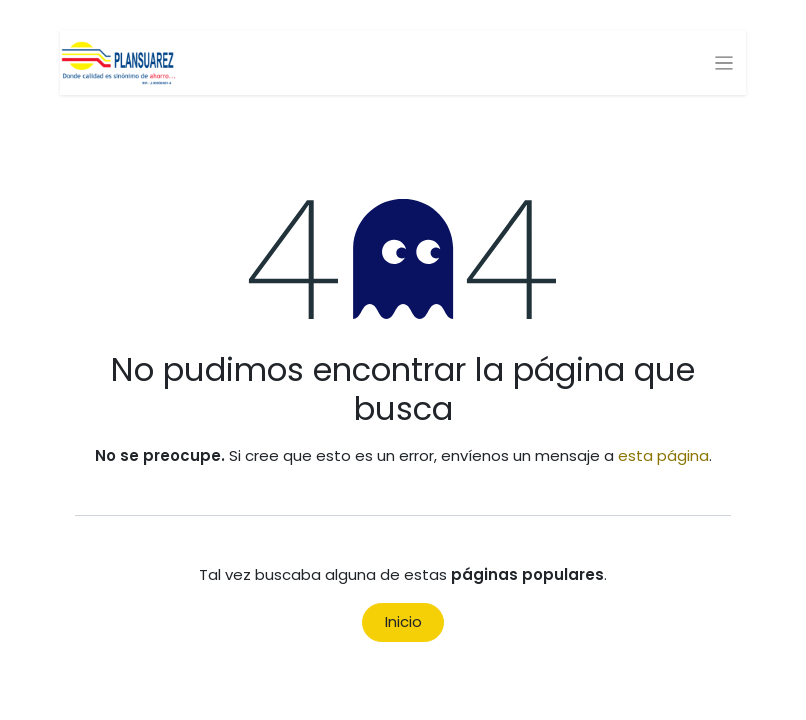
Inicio (403, 621)
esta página (663, 455)
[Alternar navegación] (724, 62)
